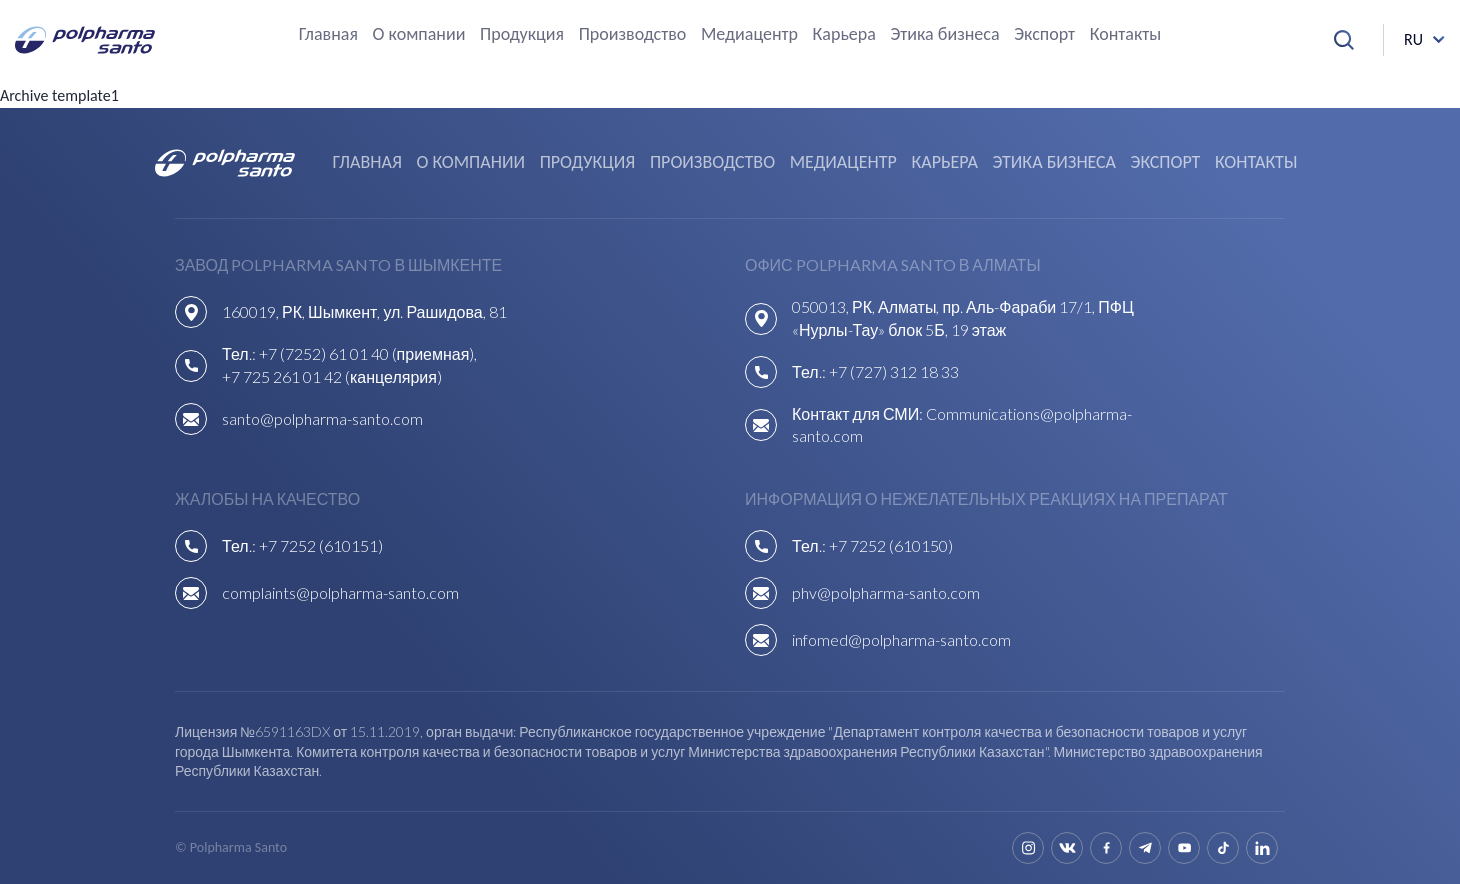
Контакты (1126, 35)
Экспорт (1044, 35)
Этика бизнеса (944, 35)
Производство (633, 35)
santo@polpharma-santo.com (322, 418)
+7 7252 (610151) (321, 545)
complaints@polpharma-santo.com (340, 592)
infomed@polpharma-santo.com (901, 639)
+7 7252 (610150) (891, 545)
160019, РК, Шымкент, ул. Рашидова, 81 (364, 311)
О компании (419, 35)
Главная (328, 35)
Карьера (844, 35)
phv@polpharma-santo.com (886, 592)
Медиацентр (749, 35)
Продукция (522, 35)
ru (1413, 39)
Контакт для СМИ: (859, 413)
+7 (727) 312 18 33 (894, 371)
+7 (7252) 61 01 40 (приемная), (368, 353)
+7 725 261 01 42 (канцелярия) (332, 376)
